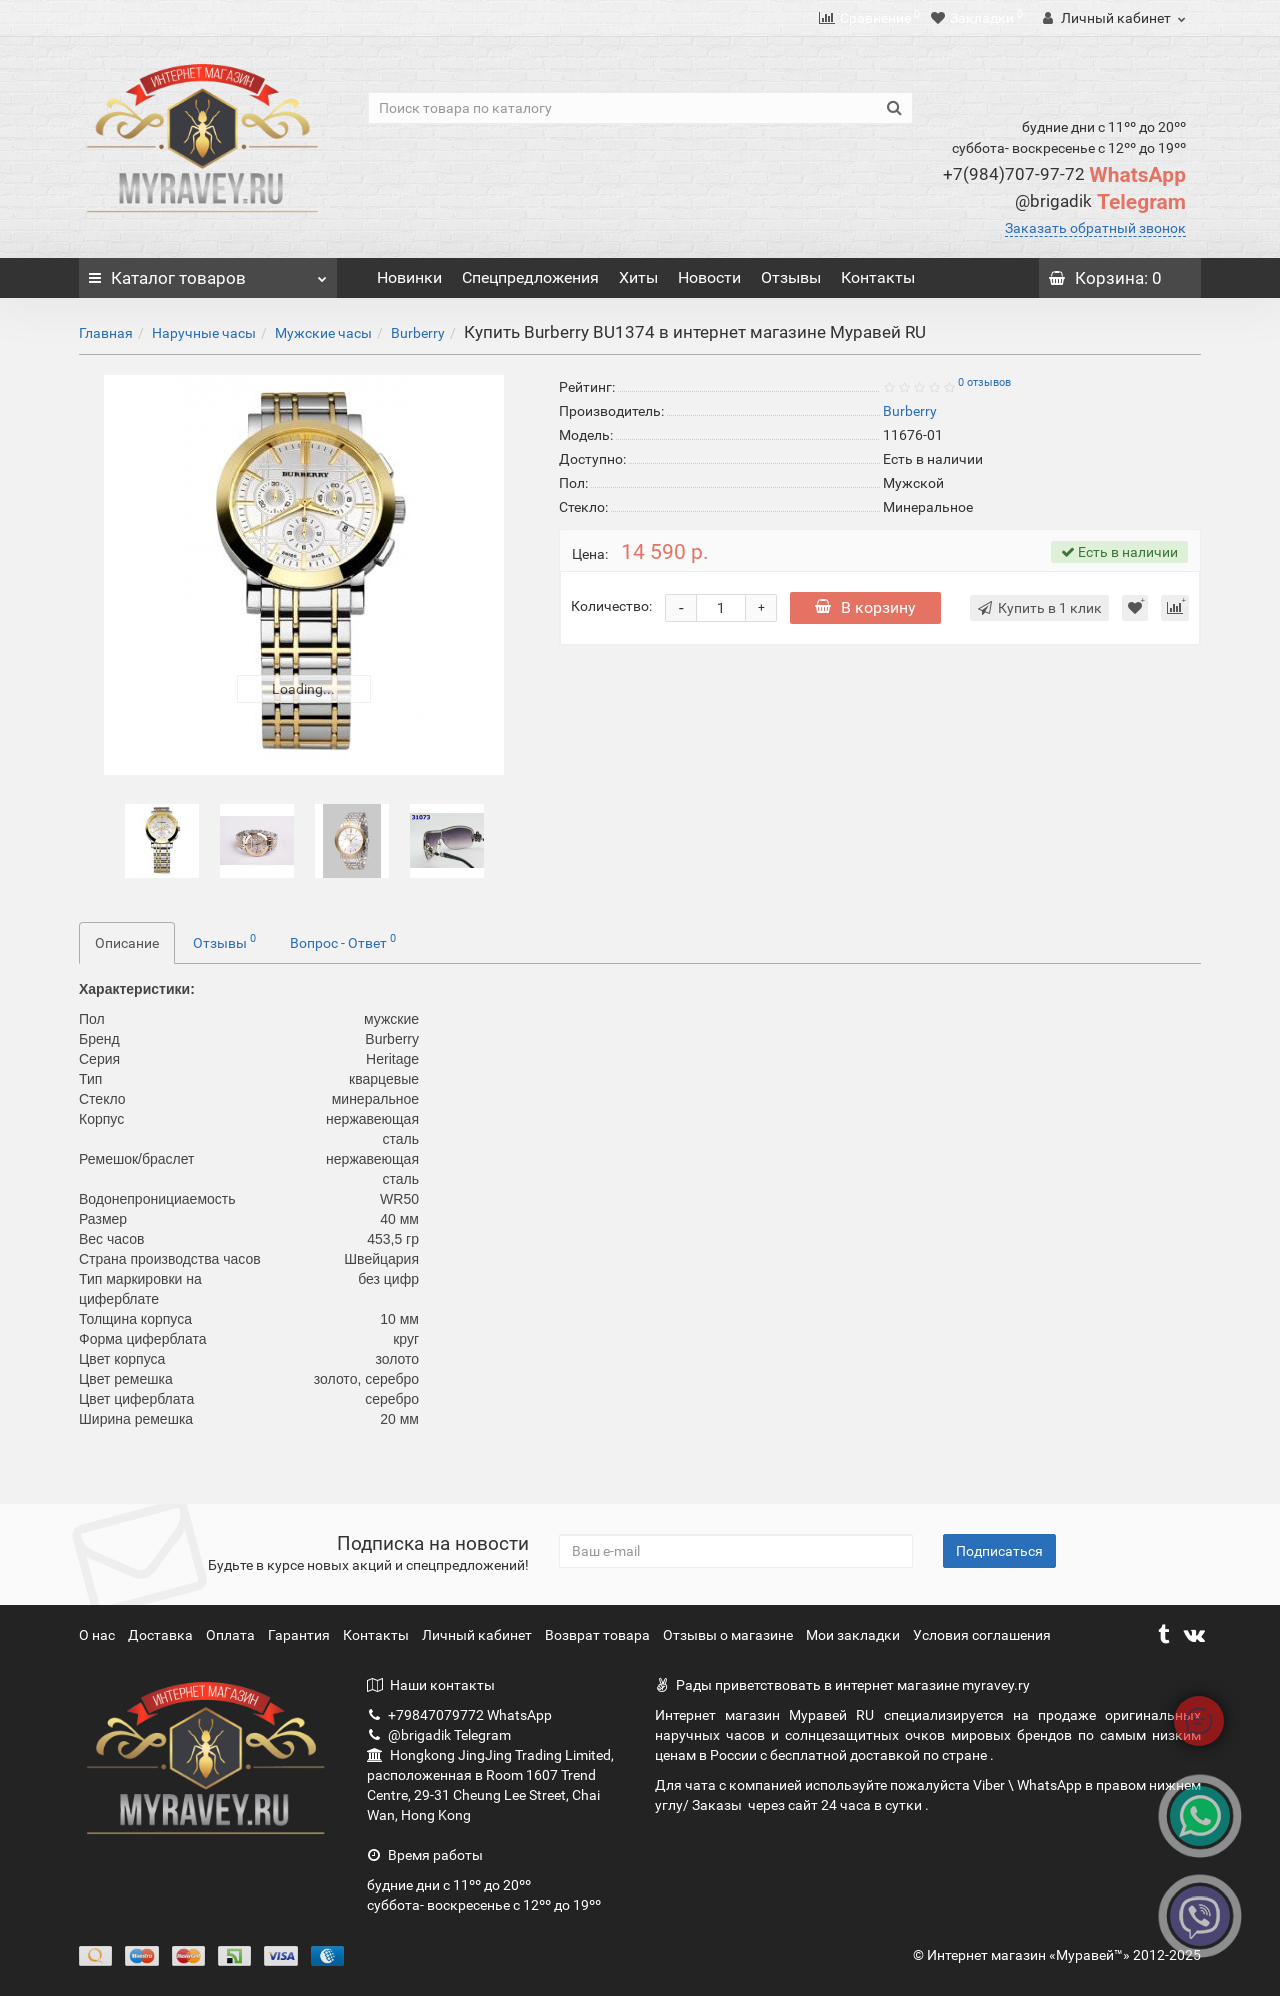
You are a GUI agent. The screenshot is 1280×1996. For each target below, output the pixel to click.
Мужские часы (323, 333)
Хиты (638, 277)
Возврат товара (599, 1635)
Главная (106, 333)
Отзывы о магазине (729, 1635)
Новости (709, 277)
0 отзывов (984, 382)
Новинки (409, 277)
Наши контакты (431, 1685)
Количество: (611, 606)
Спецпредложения (530, 277)
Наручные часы (204, 333)
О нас (98, 1635)
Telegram (1100, 202)
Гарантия (300, 1635)
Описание (127, 943)
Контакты (878, 277)
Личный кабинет (478, 1635)
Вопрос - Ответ (343, 941)
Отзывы (791, 277)
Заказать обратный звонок (1095, 228)
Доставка (162, 1635)
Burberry (418, 333)
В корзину (865, 607)
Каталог (208, 273)
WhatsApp (1064, 175)
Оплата (232, 1635)
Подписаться (999, 1551)
